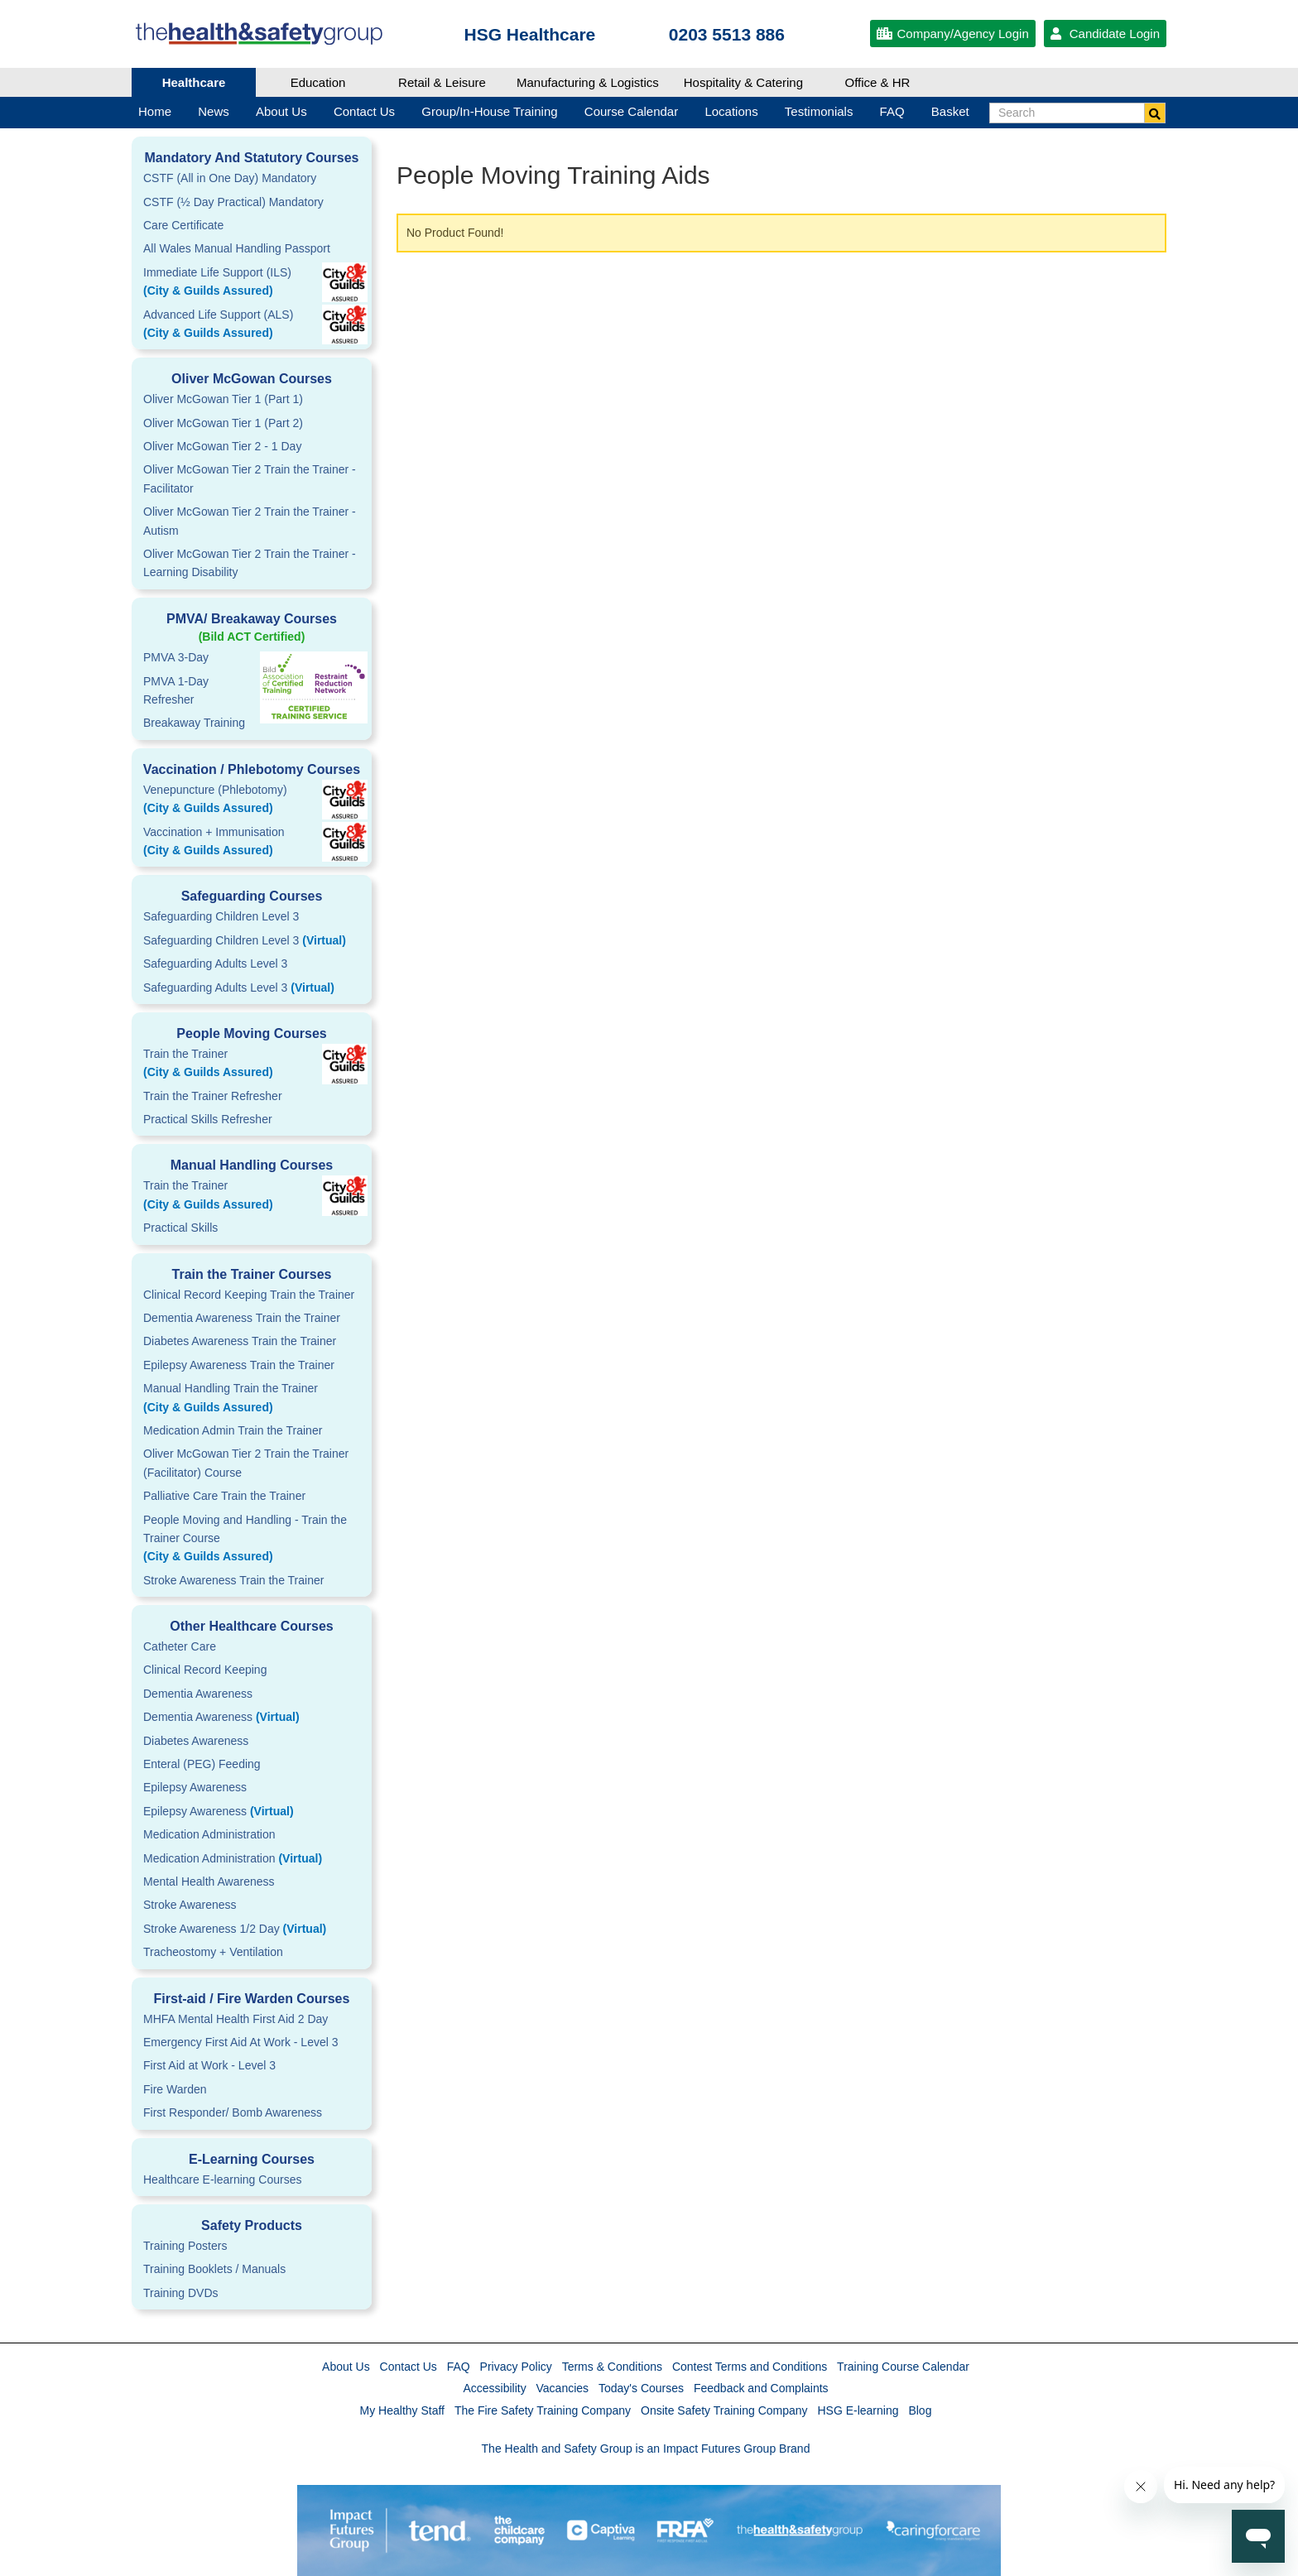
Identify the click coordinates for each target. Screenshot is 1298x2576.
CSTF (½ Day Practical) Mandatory (233, 202)
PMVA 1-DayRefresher (176, 690)
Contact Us (408, 2366)
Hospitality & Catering (743, 82)
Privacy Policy (516, 2366)
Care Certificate (183, 225)
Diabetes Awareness (195, 1740)
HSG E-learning (857, 2410)
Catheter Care (179, 1646)
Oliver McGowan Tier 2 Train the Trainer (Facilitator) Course (246, 1462)
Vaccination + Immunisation (226, 842)
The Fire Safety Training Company (542, 2410)
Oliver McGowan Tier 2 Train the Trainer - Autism (249, 520)
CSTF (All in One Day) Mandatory (229, 178)
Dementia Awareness (197, 1693)
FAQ (458, 2366)
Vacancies (562, 2388)
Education (318, 82)
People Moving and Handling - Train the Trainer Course (251, 1539)
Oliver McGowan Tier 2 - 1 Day (222, 446)
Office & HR (878, 82)
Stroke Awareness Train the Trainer (233, 1580)
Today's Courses (641, 2388)
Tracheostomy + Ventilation (213, 1951)
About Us (346, 2366)
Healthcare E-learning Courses (222, 2179)
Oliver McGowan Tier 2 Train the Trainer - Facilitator (249, 478)
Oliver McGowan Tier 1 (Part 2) (223, 423)
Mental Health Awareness (209, 1881)
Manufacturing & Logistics (588, 82)
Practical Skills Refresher (207, 1119)
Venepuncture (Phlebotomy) (251, 800)
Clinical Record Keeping (205, 1669)
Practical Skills (180, 1227)
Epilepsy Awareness (195, 1787)
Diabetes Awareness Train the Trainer (239, 1341)
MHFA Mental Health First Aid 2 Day (235, 2019)
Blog (919, 2410)
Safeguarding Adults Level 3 (215, 963)
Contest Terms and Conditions (749, 2366)
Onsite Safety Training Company (724, 2410)
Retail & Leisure (442, 82)
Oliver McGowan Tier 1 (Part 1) (223, 399)
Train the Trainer (251, 1064)
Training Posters (185, 2245)
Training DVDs (181, 2293)
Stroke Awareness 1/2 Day (234, 1928)
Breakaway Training (194, 722)
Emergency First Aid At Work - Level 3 (241, 2042)
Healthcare (194, 82)
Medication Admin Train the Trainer (232, 1430)
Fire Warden (175, 2089)
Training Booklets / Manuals (214, 2269)
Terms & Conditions (612, 2366)
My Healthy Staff (402, 2410)
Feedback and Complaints (761, 2388)
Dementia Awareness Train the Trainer (241, 1317)
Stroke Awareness (190, 1904)
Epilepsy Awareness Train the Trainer (238, 1365)
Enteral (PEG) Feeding (202, 1764)
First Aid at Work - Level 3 (209, 2065)
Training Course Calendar (903, 2366)
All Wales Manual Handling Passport (236, 248)
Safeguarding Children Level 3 (221, 916)
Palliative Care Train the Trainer (224, 1495)
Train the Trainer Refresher (212, 1096)
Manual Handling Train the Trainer (251, 1399)
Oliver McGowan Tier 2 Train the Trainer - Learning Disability (249, 563)
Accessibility (494, 2388)
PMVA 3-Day (176, 657)
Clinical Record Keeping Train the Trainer (248, 1294)
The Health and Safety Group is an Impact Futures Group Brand (646, 2448)
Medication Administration (209, 1834)
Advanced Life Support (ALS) (251, 325)
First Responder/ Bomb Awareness (232, 2112)
